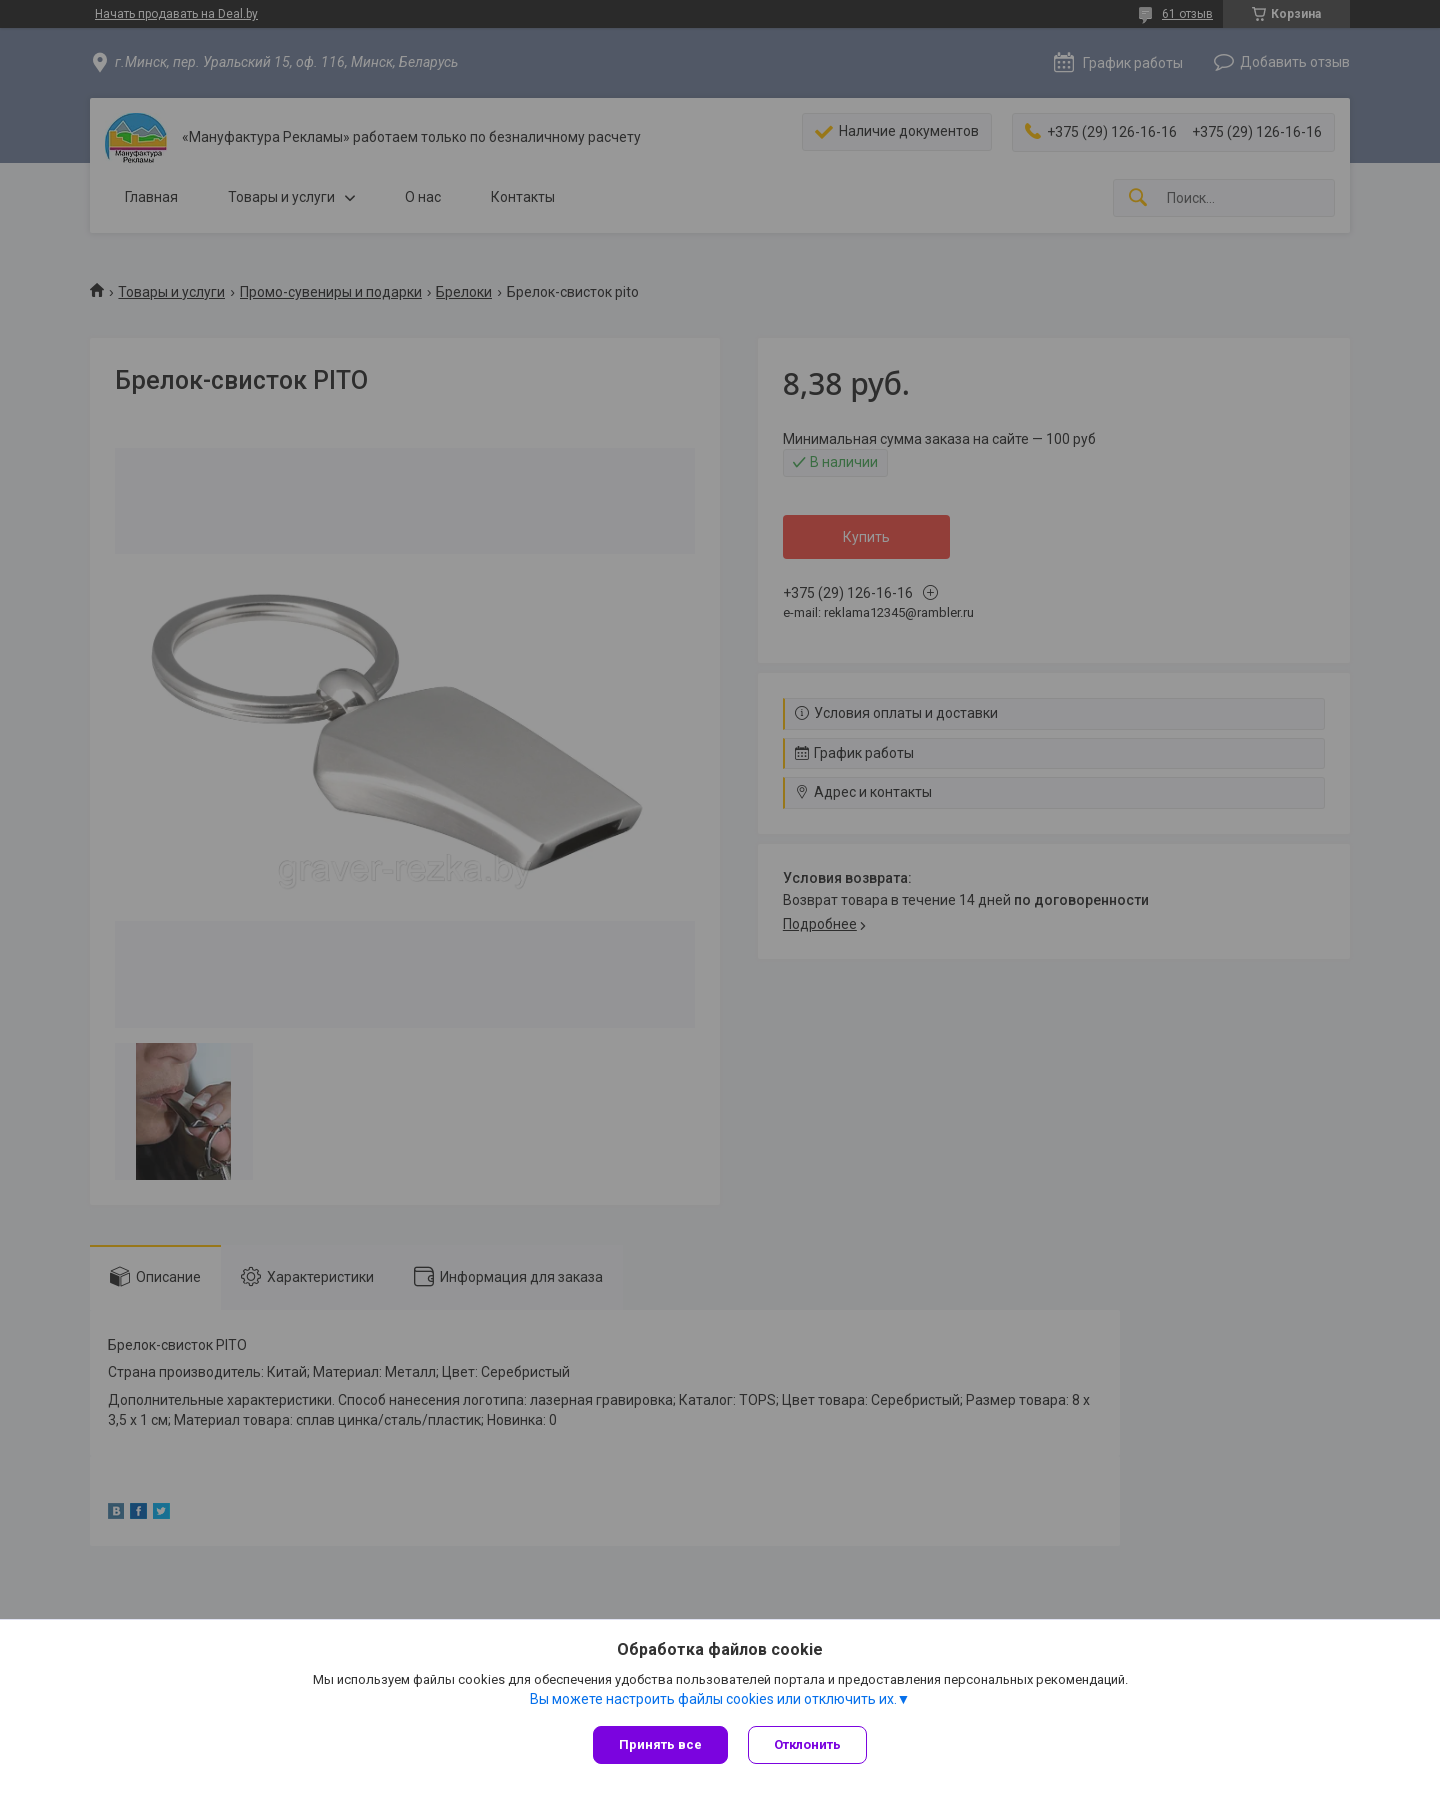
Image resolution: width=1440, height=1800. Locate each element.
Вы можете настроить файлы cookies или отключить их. (713, 1699)
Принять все (660, 1744)
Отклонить (807, 1744)
